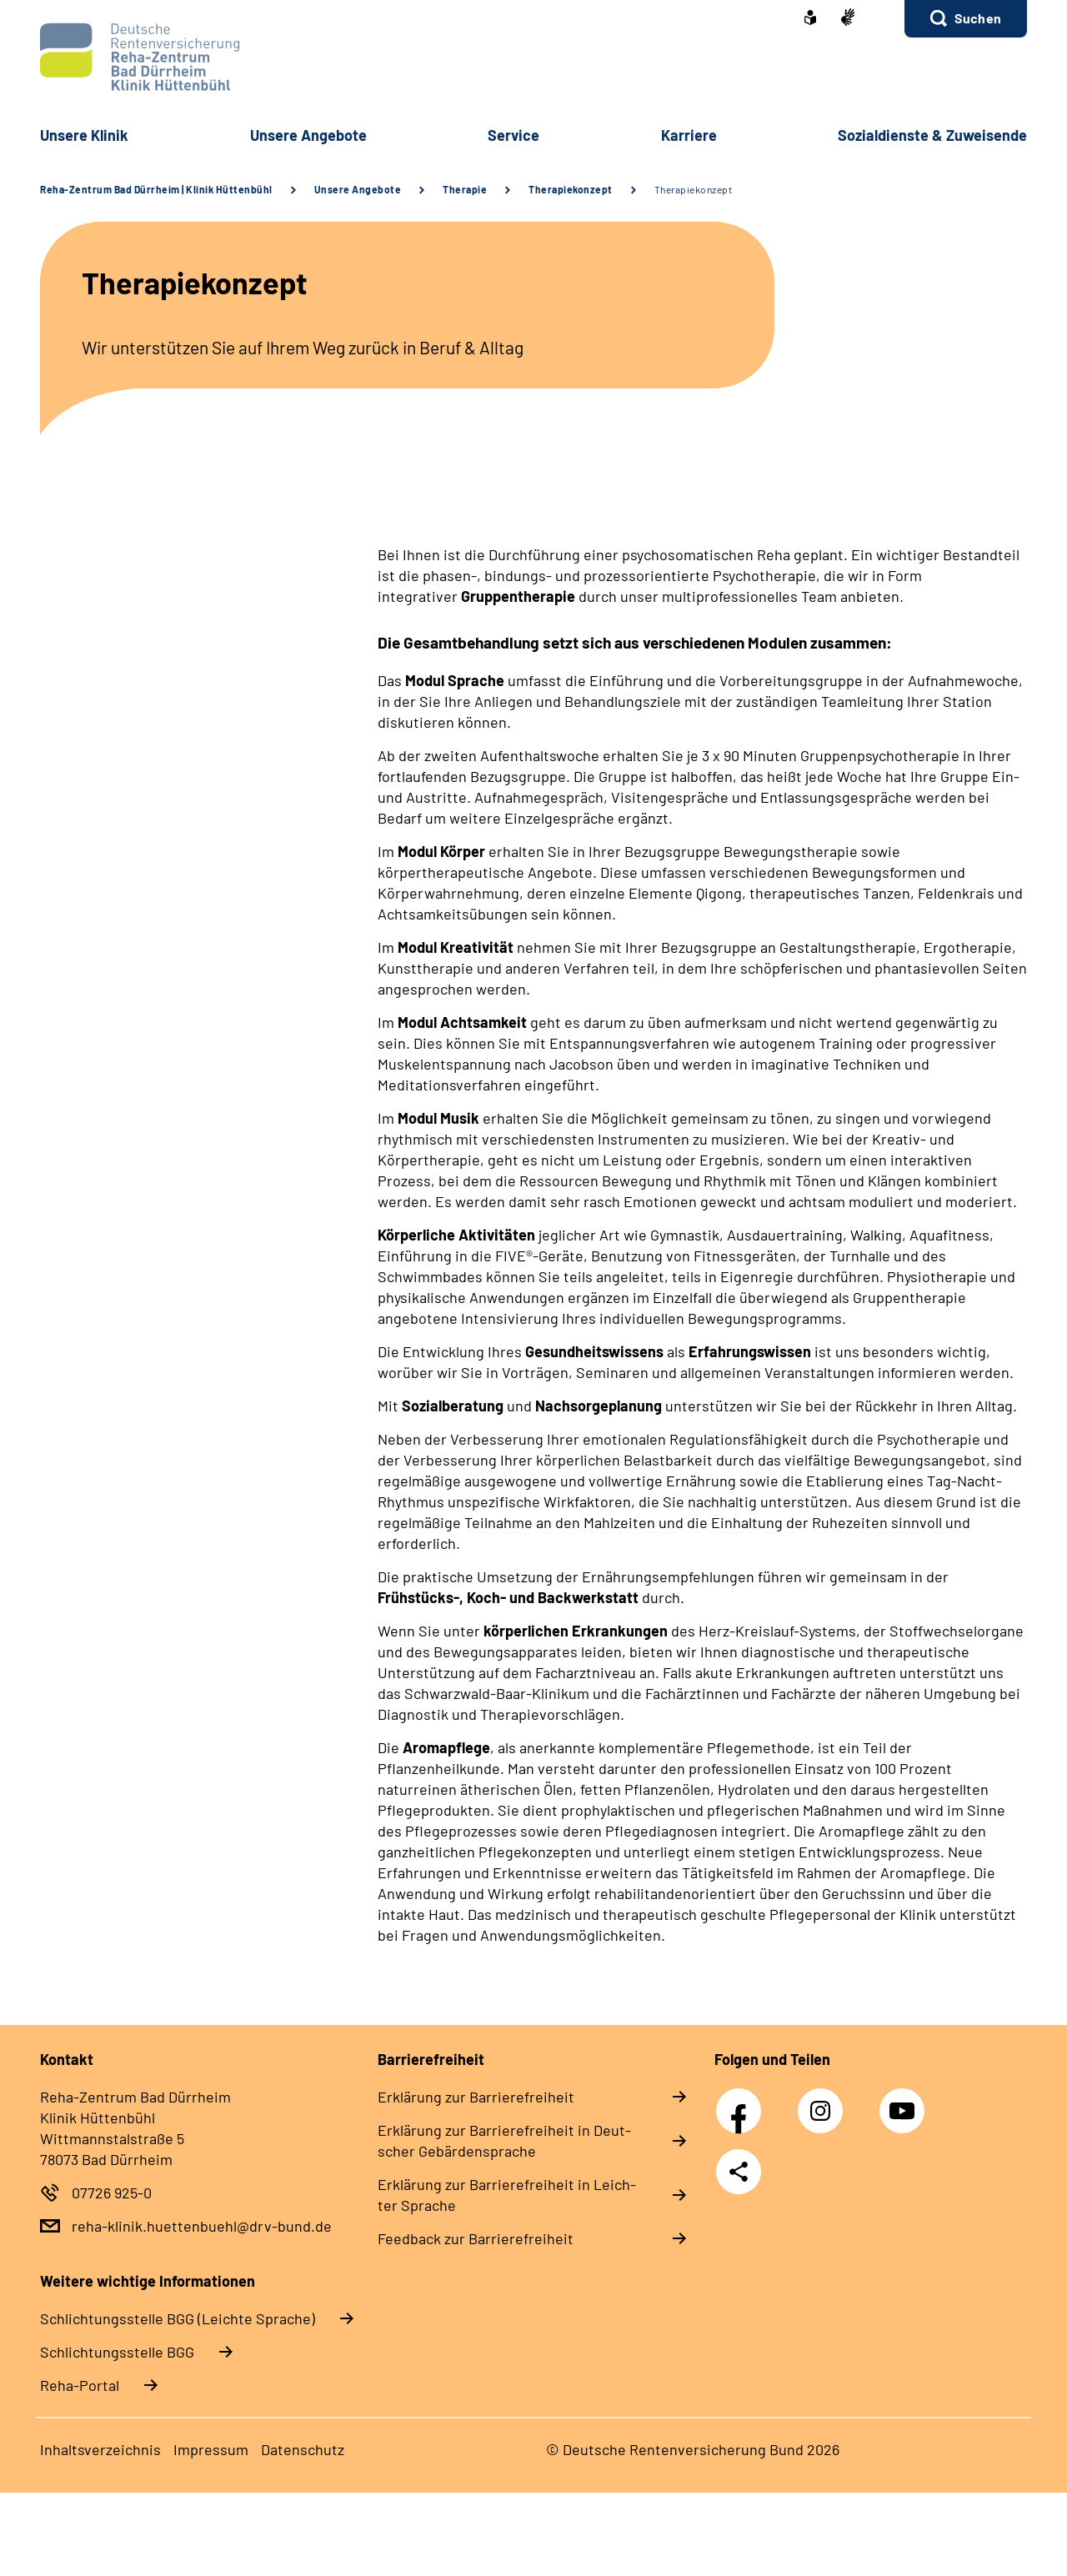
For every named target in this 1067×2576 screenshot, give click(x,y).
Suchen (977, 18)
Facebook (743, 2101)
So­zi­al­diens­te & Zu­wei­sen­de (932, 135)
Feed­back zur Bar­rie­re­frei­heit (476, 2238)
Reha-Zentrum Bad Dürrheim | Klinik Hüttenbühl (156, 189)
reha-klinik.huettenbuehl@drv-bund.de (202, 2226)
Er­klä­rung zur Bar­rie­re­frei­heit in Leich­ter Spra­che (507, 2194)
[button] (965, 19)
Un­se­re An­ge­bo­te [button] (308, 135)
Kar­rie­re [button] (689, 135)
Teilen (738, 2172)
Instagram (824, 2101)
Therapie (465, 189)
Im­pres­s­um (210, 2449)
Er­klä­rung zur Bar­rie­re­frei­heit (476, 2096)
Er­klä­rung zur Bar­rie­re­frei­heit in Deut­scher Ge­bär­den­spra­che (504, 2140)
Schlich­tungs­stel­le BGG (117, 2352)
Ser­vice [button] (513, 135)
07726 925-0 (112, 2192)
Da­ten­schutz (302, 2449)
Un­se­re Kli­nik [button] (84, 135)
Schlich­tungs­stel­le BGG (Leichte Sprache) (177, 2318)
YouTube (904, 2101)
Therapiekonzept (570, 189)
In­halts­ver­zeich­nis (100, 2449)
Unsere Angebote (358, 189)
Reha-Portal (79, 2385)
